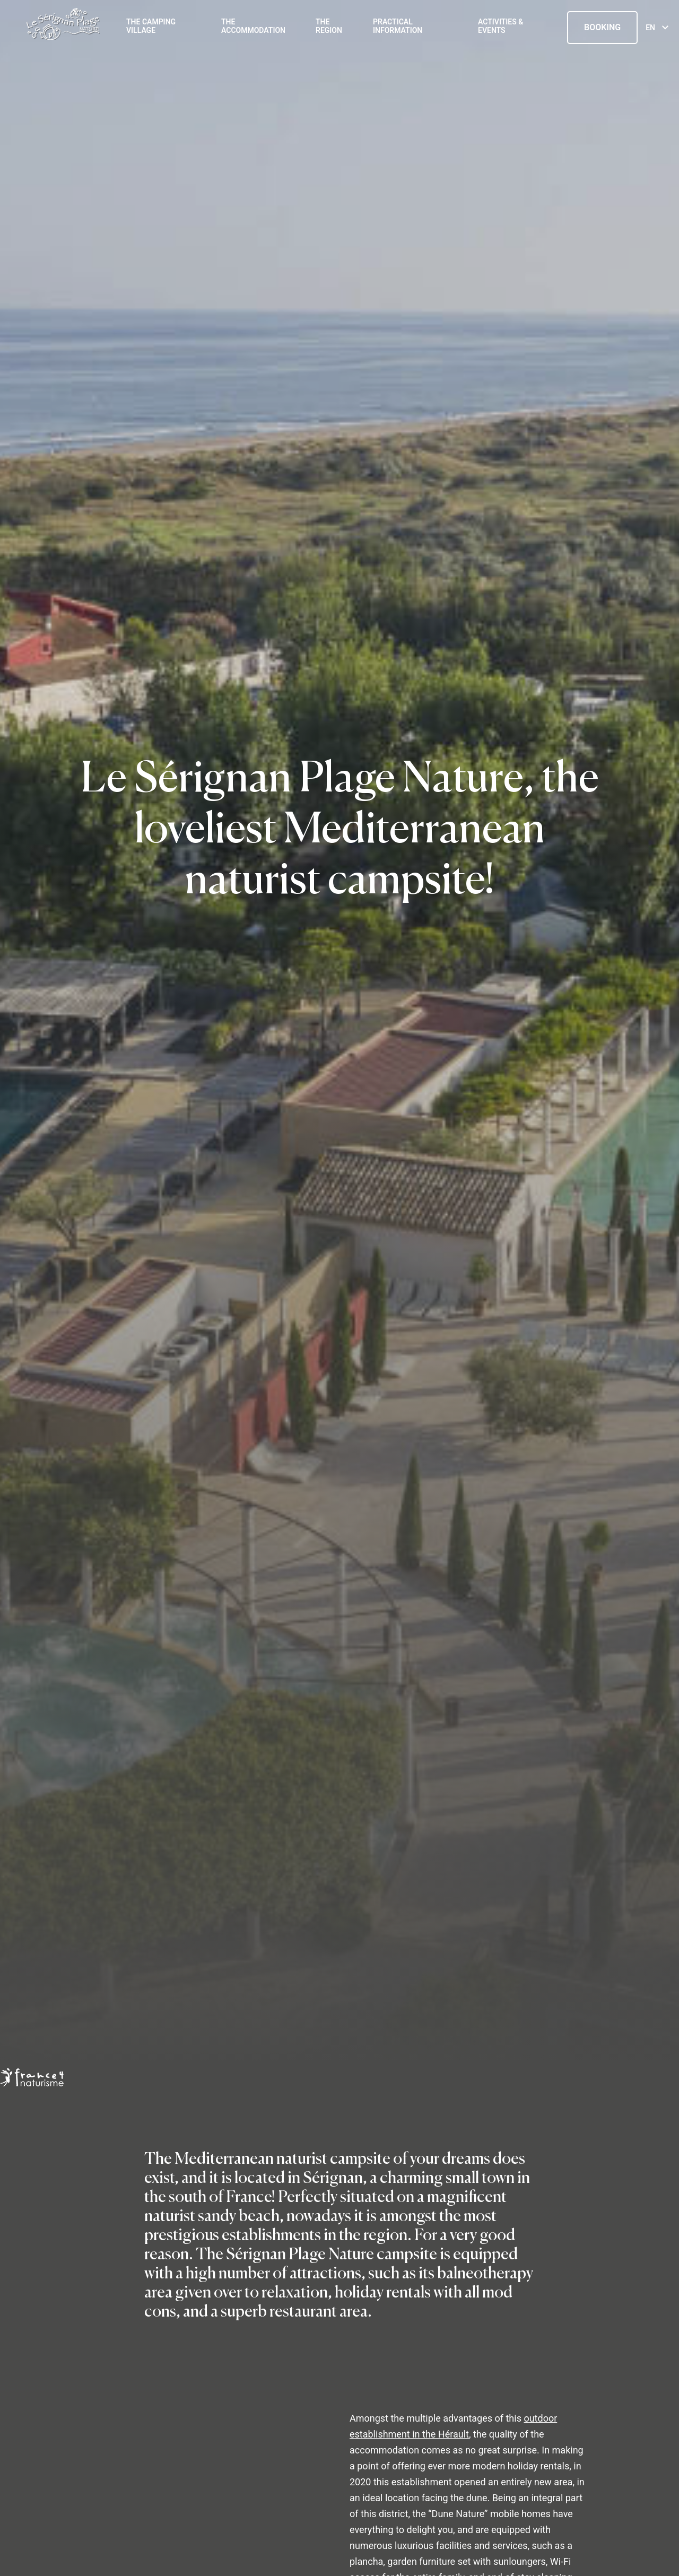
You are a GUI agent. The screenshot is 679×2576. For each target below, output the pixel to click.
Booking (602, 27)
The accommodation (253, 26)
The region (329, 26)
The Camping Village (151, 26)
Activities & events (500, 26)
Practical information (397, 26)
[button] (16, 2564)
